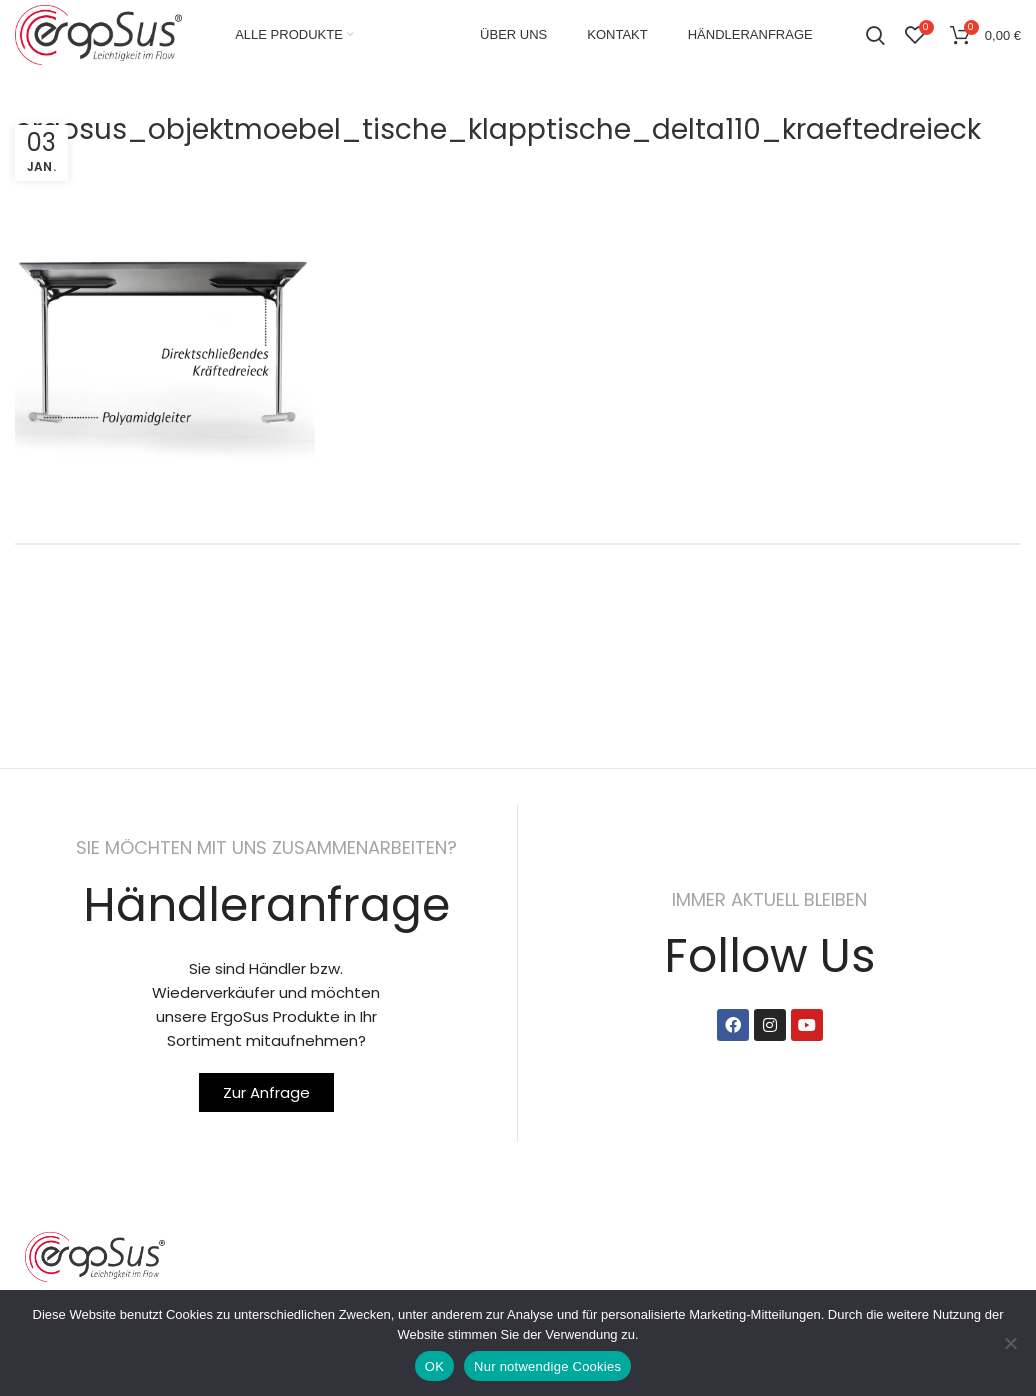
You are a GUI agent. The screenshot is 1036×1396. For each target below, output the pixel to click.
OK (434, 1366)
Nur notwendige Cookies (547, 1366)
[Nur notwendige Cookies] (1011, 1343)
